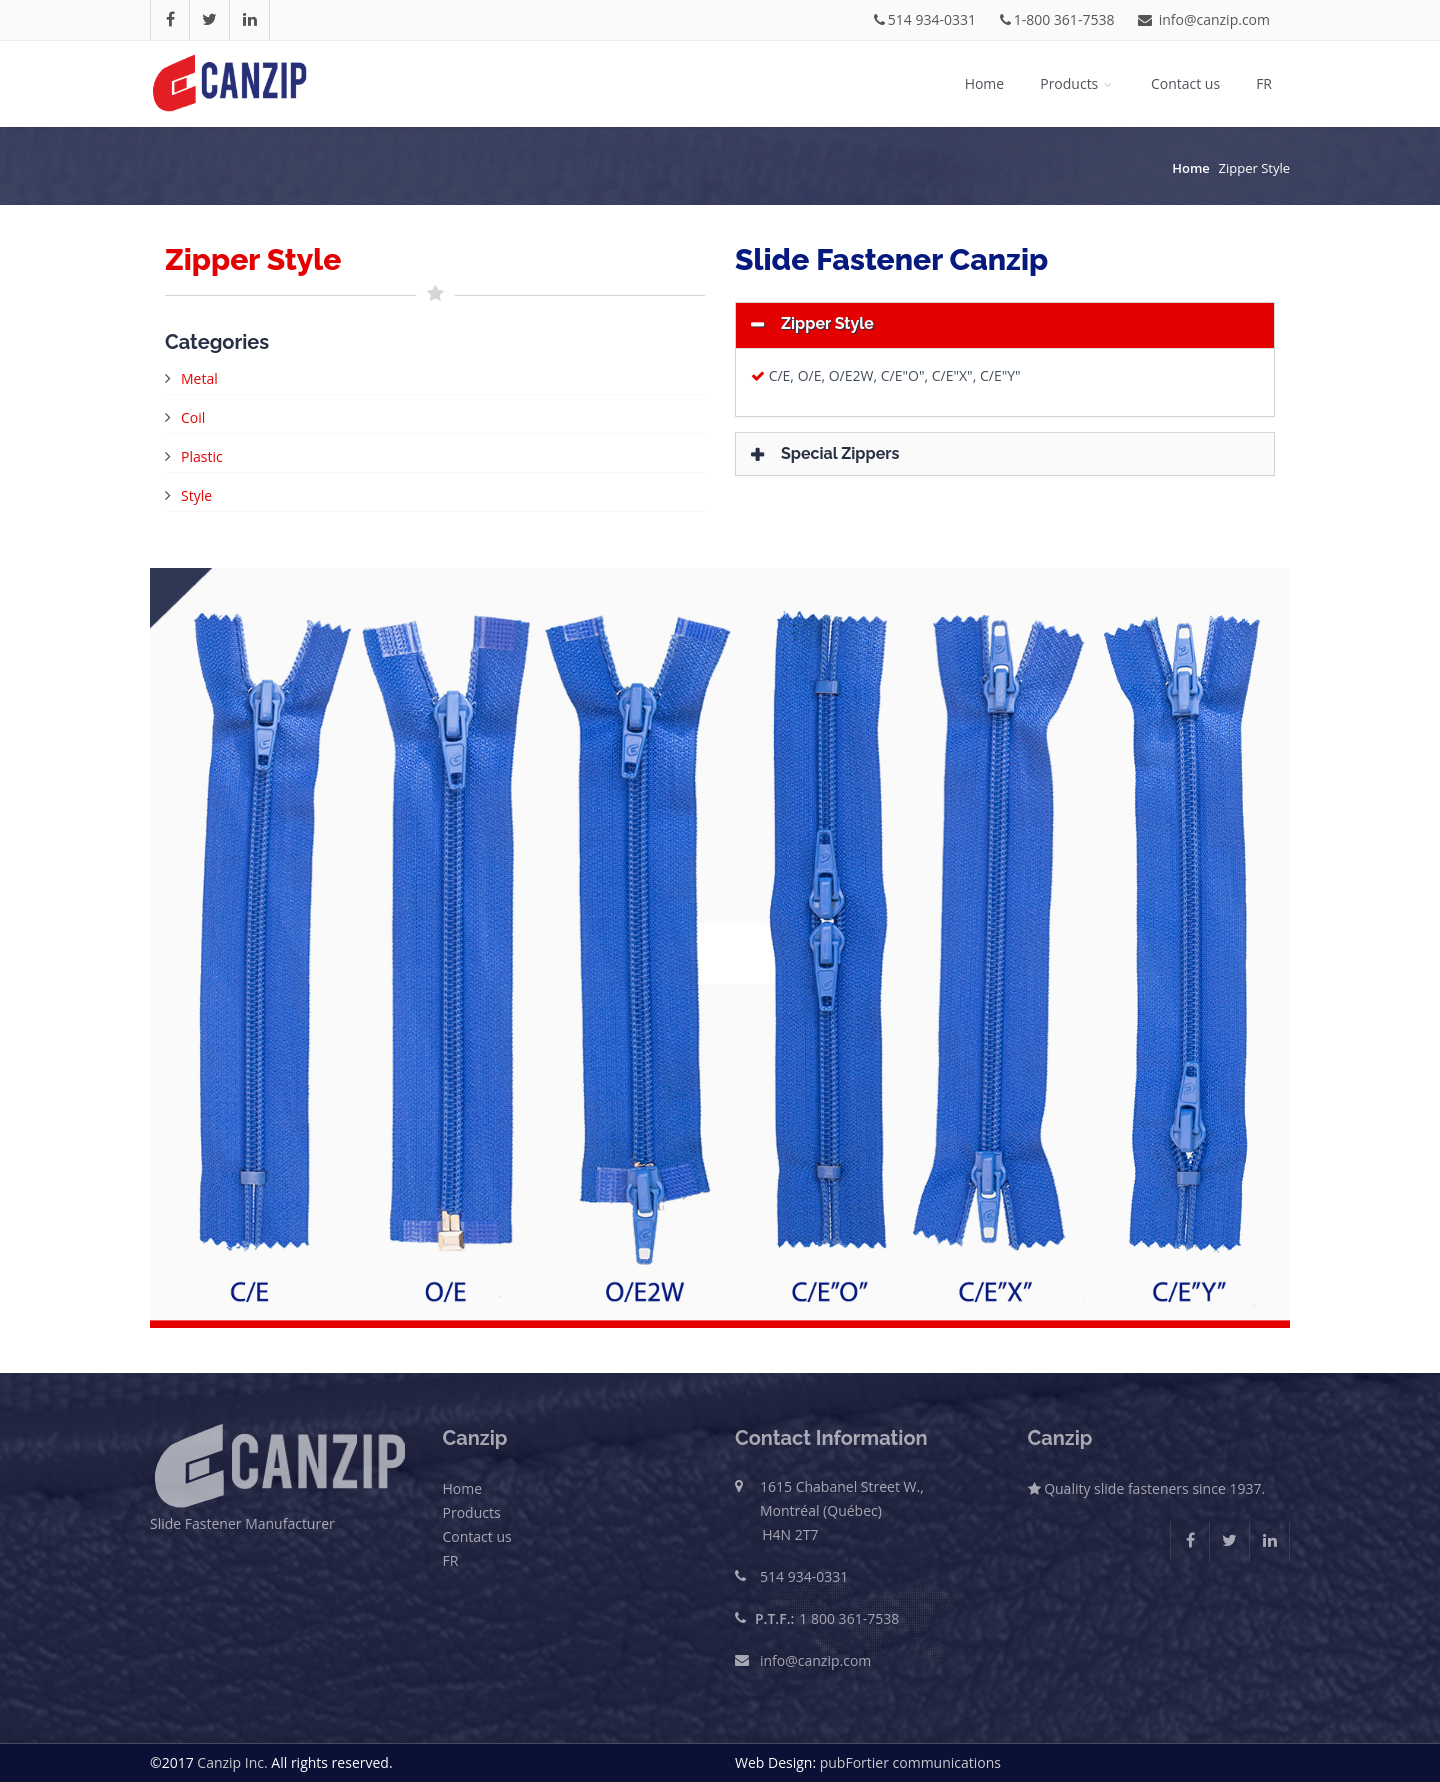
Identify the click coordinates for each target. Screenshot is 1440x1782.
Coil (193, 417)
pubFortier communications (910, 1762)
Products (1077, 83)
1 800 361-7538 (849, 1618)
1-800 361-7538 (1057, 19)
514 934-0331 (925, 19)
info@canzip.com (1204, 19)
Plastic (202, 456)
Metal (199, 378)
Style (196, 495)
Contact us (1185, 83)
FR (1264, 83)
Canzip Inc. (232, 1762)
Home (985, 83)
